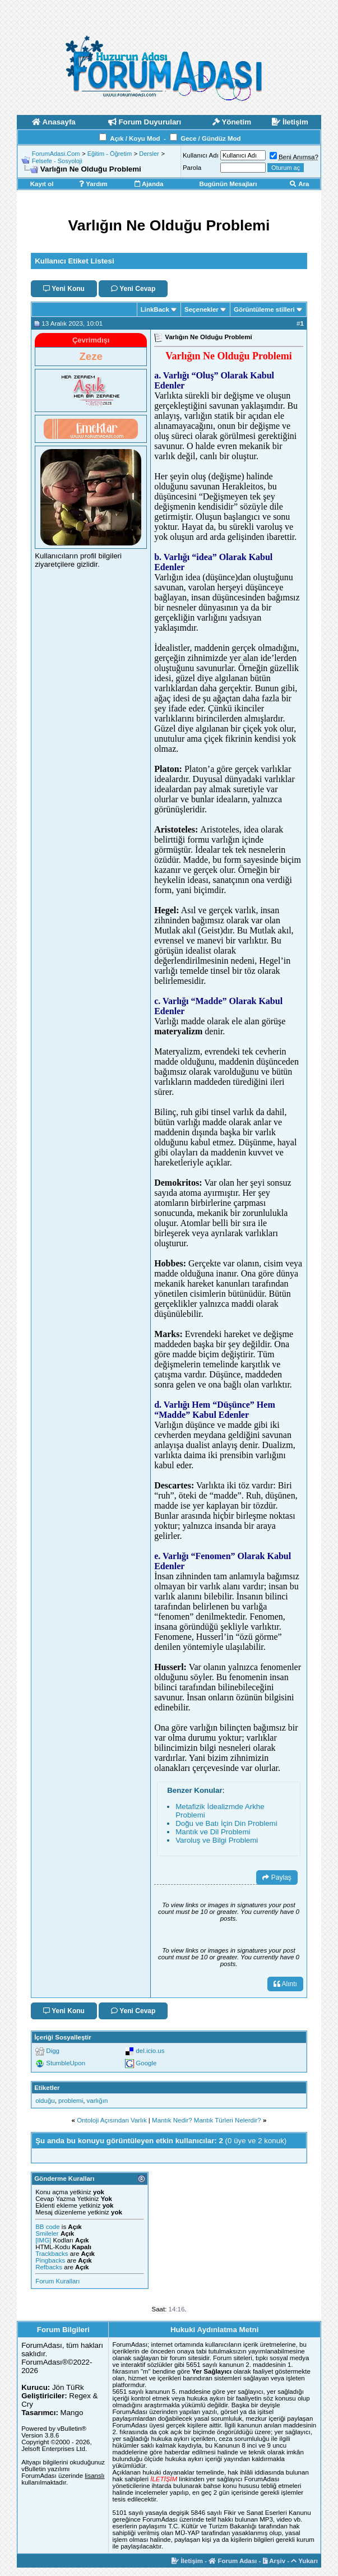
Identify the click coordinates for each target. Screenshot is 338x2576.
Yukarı (304, 2560)
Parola (192, 167)
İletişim (187, 2560)
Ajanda (149, 184)
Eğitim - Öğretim (109, 153)
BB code (47, 2226)
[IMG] (43, 2240)
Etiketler (46, 2087)
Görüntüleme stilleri (264, 309)
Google (146, 2063)
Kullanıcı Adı (201, 155)
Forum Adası (233, 2560)
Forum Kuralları (57, 2281)
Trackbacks (51, 2253)
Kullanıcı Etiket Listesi (74, 261)
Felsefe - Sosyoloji (57, 161)
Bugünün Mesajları (228, 184)
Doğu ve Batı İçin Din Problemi (226, 1823)
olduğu (45, 2100)
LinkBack (155, 309)
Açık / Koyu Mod (135, 138)
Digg (52, 2050)
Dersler (149, 153)
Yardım (93, 184)
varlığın (97, 2100)
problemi (70, 2100)
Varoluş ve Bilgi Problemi (216, 1840)
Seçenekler (201, 309)
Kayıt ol (42, 184)
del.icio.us (150, 2050)
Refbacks (48, 2267)
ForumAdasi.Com (56, 153)
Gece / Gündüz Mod (210, 138)
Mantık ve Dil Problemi (212, 1832)
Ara (299, 184)
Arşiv (274, 2560)
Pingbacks (50, 2260)
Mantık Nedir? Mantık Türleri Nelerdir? (206, 2120)
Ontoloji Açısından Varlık (111, 2120)
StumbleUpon (65, 2063)
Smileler (47, 2233)
